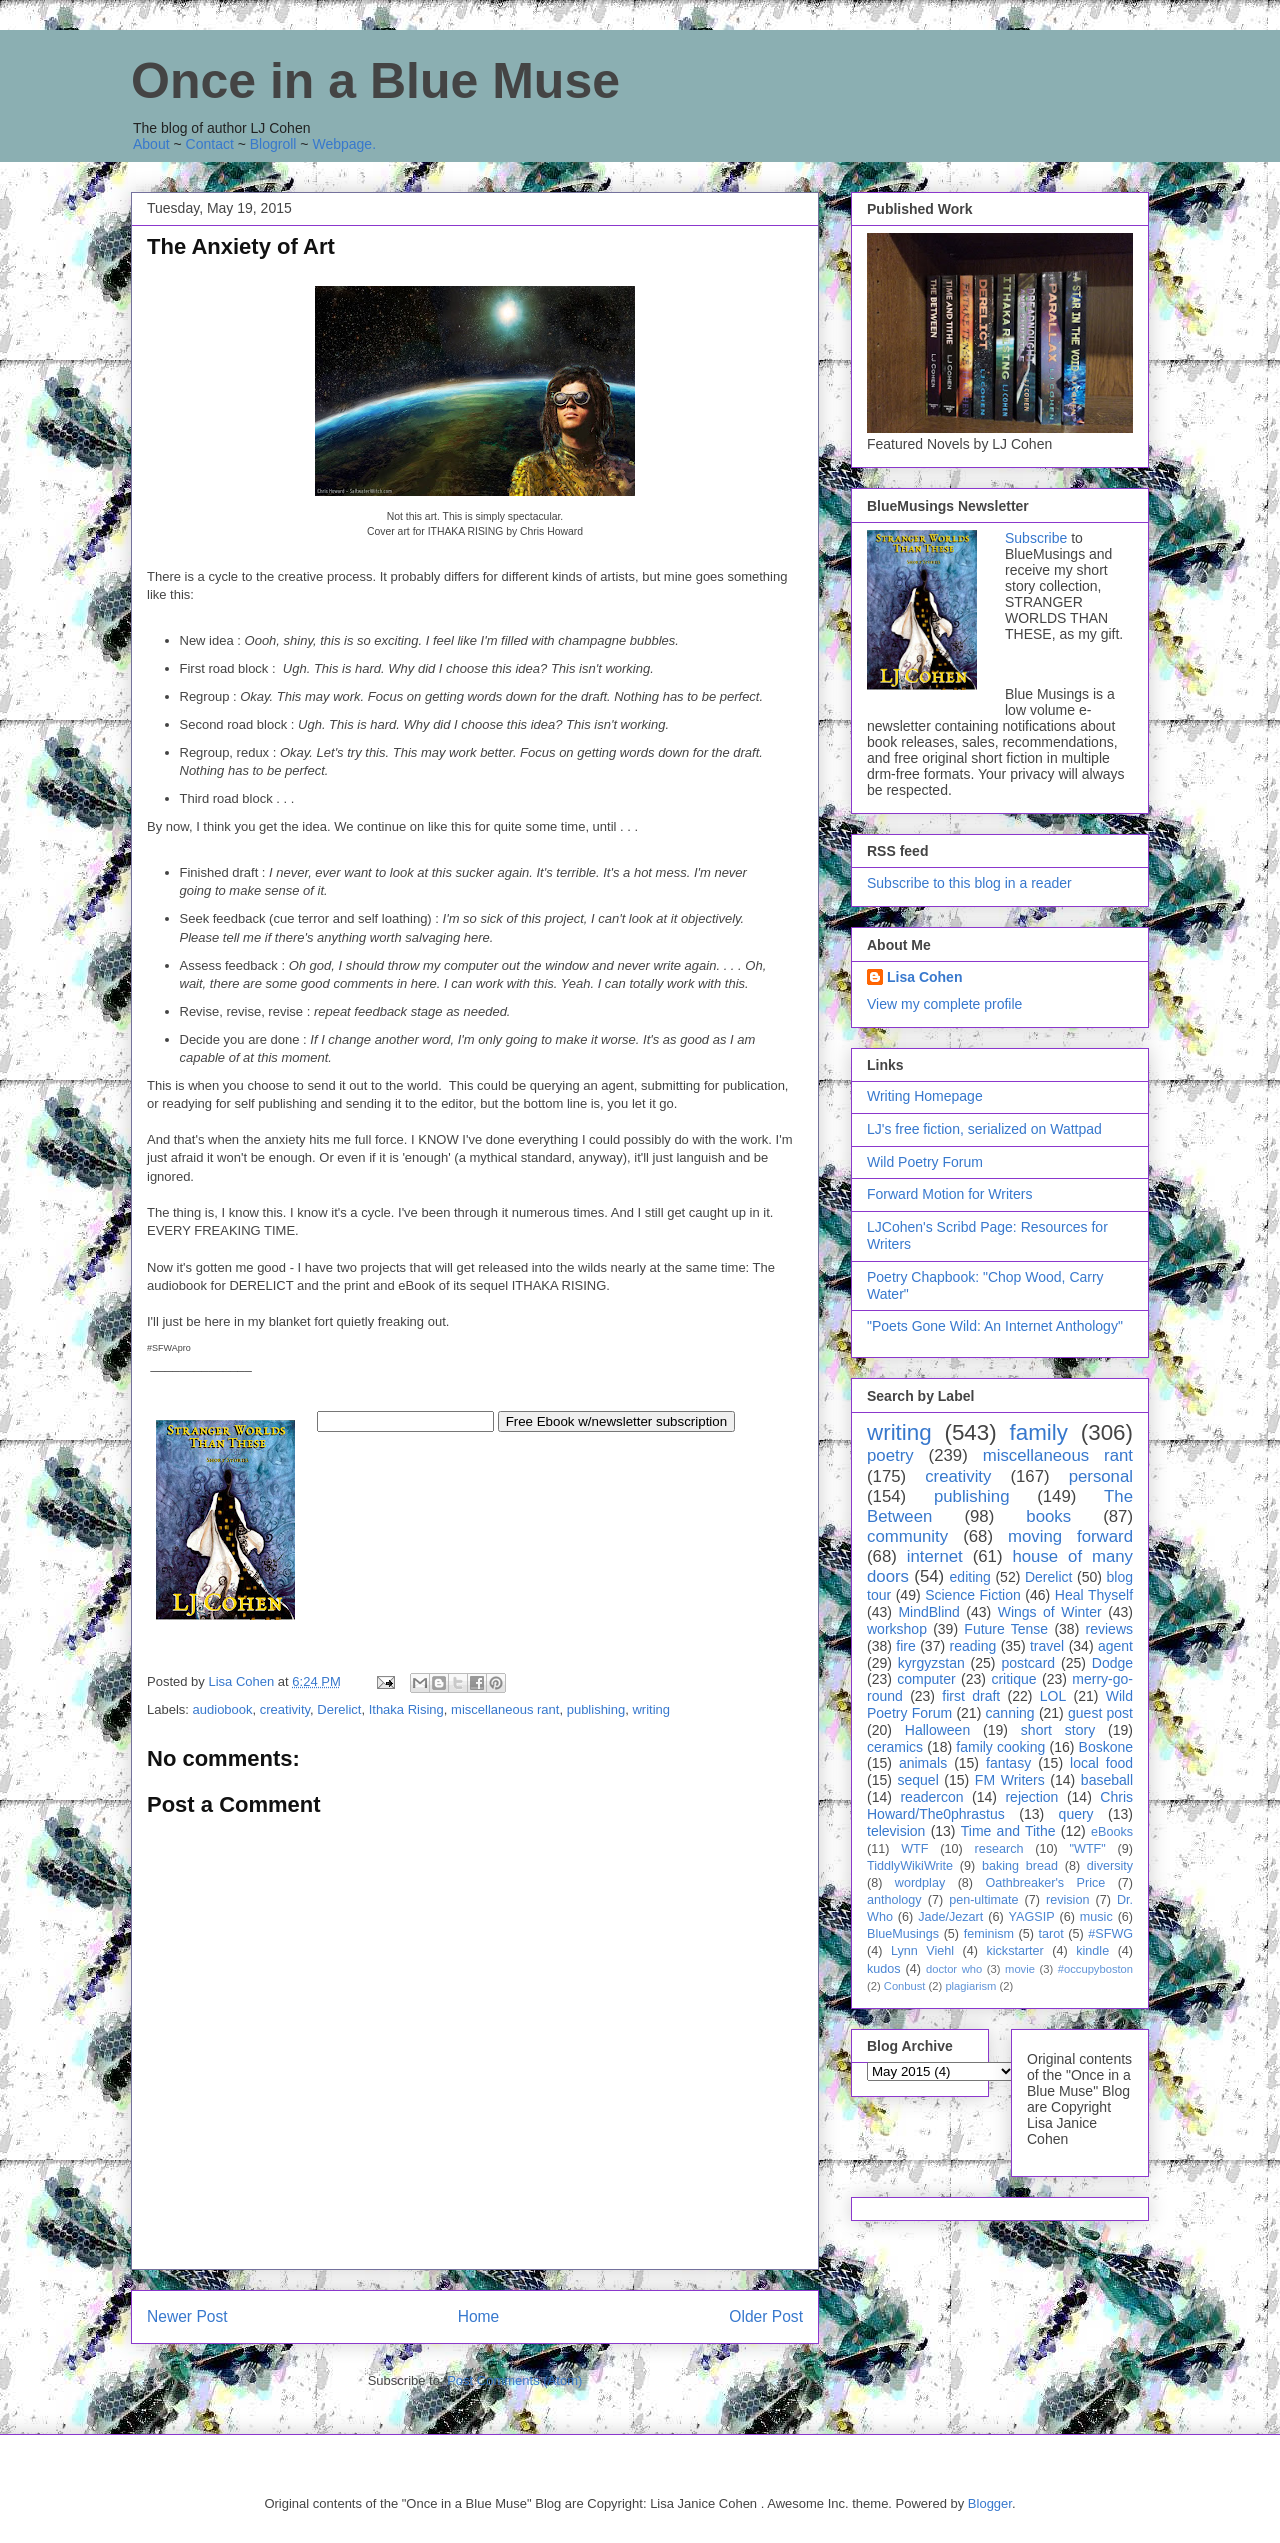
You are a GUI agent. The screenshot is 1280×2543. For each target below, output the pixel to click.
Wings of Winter (1050, 1612)
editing (970, 1577)
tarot (1051, 1934)
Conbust (905, 1986)
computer (926, 1679)
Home (479, 2316)
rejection (1031, 1797)
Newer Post (187, 2316)
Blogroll (273, 144)
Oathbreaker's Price (1045, 1883)
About (151, 144)
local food (1101, 1763)
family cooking (1000, 1747)
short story (1058, 1730)
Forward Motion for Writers (949, 1194)
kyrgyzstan (931, 1663)
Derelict (339, 1709)
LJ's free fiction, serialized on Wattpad (984, 1129)
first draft (971, 1696)
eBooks (1112, 1832)
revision (1067, 1900)
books (1048, 1516)
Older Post (766, 2316)
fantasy (1008, 1763)
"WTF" (1088, 1849)
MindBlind (928, 1612)
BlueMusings (903, 1934)
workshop (897, 1629)
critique (1013, 1679)
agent (1115, 1646)
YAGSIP (1032, 1917)
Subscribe (1036, 538)
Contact (210, 144)
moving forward (1070, 1536)
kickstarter (1014, 1951)
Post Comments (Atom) (514, 2380)
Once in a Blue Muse (375, 81)
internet (935, 1556)
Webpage (342, 144)
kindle (1092, 1951)
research (999, 1849)
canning (1010, 1713)
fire (905, 1646)
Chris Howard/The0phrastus (1000, 1805)
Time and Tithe (1008, 1831)
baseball (1107, 1780)
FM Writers (1010, 1780)
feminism (989, 1934)
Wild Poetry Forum (925, 1162)
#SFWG (1110, 1934)
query (1076, 1814)
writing (651, 1709)
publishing (596, 1709)
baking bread (1020, 1866)
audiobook (223, 1709)
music (1096, 1917)
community (907, 1536)
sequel (918, 1780)
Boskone (1106, 1747)
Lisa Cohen (924, 977)
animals (923, 1763)
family (1038, 1432)
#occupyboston (1095, 1969)
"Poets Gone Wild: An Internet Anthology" (995, 1326)
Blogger (990, 2503)
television (896, 1831)
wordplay (920, 1883)
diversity (1110, 1866)
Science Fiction (973, 1595)
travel (1047, 1646)
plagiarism (970, 1986)
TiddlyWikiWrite (910, 1866)
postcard (1028, 1663)
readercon (931, 1797)
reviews (1109, 1629)
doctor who (954, 1969)
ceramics (895, 1747)
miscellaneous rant (505, 1709)
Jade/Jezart (950, 1917)
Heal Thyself (1094, 1595)
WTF (914, 1849)
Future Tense (1006, 1629)
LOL (1053, 1696)
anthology (894, 1900)
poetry (890, 1455)
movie (1020, 1969)
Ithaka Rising (406, 1709)
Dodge (1112, 1663)
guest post (1100, 1713)
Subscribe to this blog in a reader (969, 883)
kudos (884, 1969)
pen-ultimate (983, 1900)
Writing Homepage (925, 1096)
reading (973, 1646)
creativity (285, 1709)
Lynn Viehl (922, 1951)
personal (1101, 1476)
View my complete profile (944, 1004)
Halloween (937, 1730)
